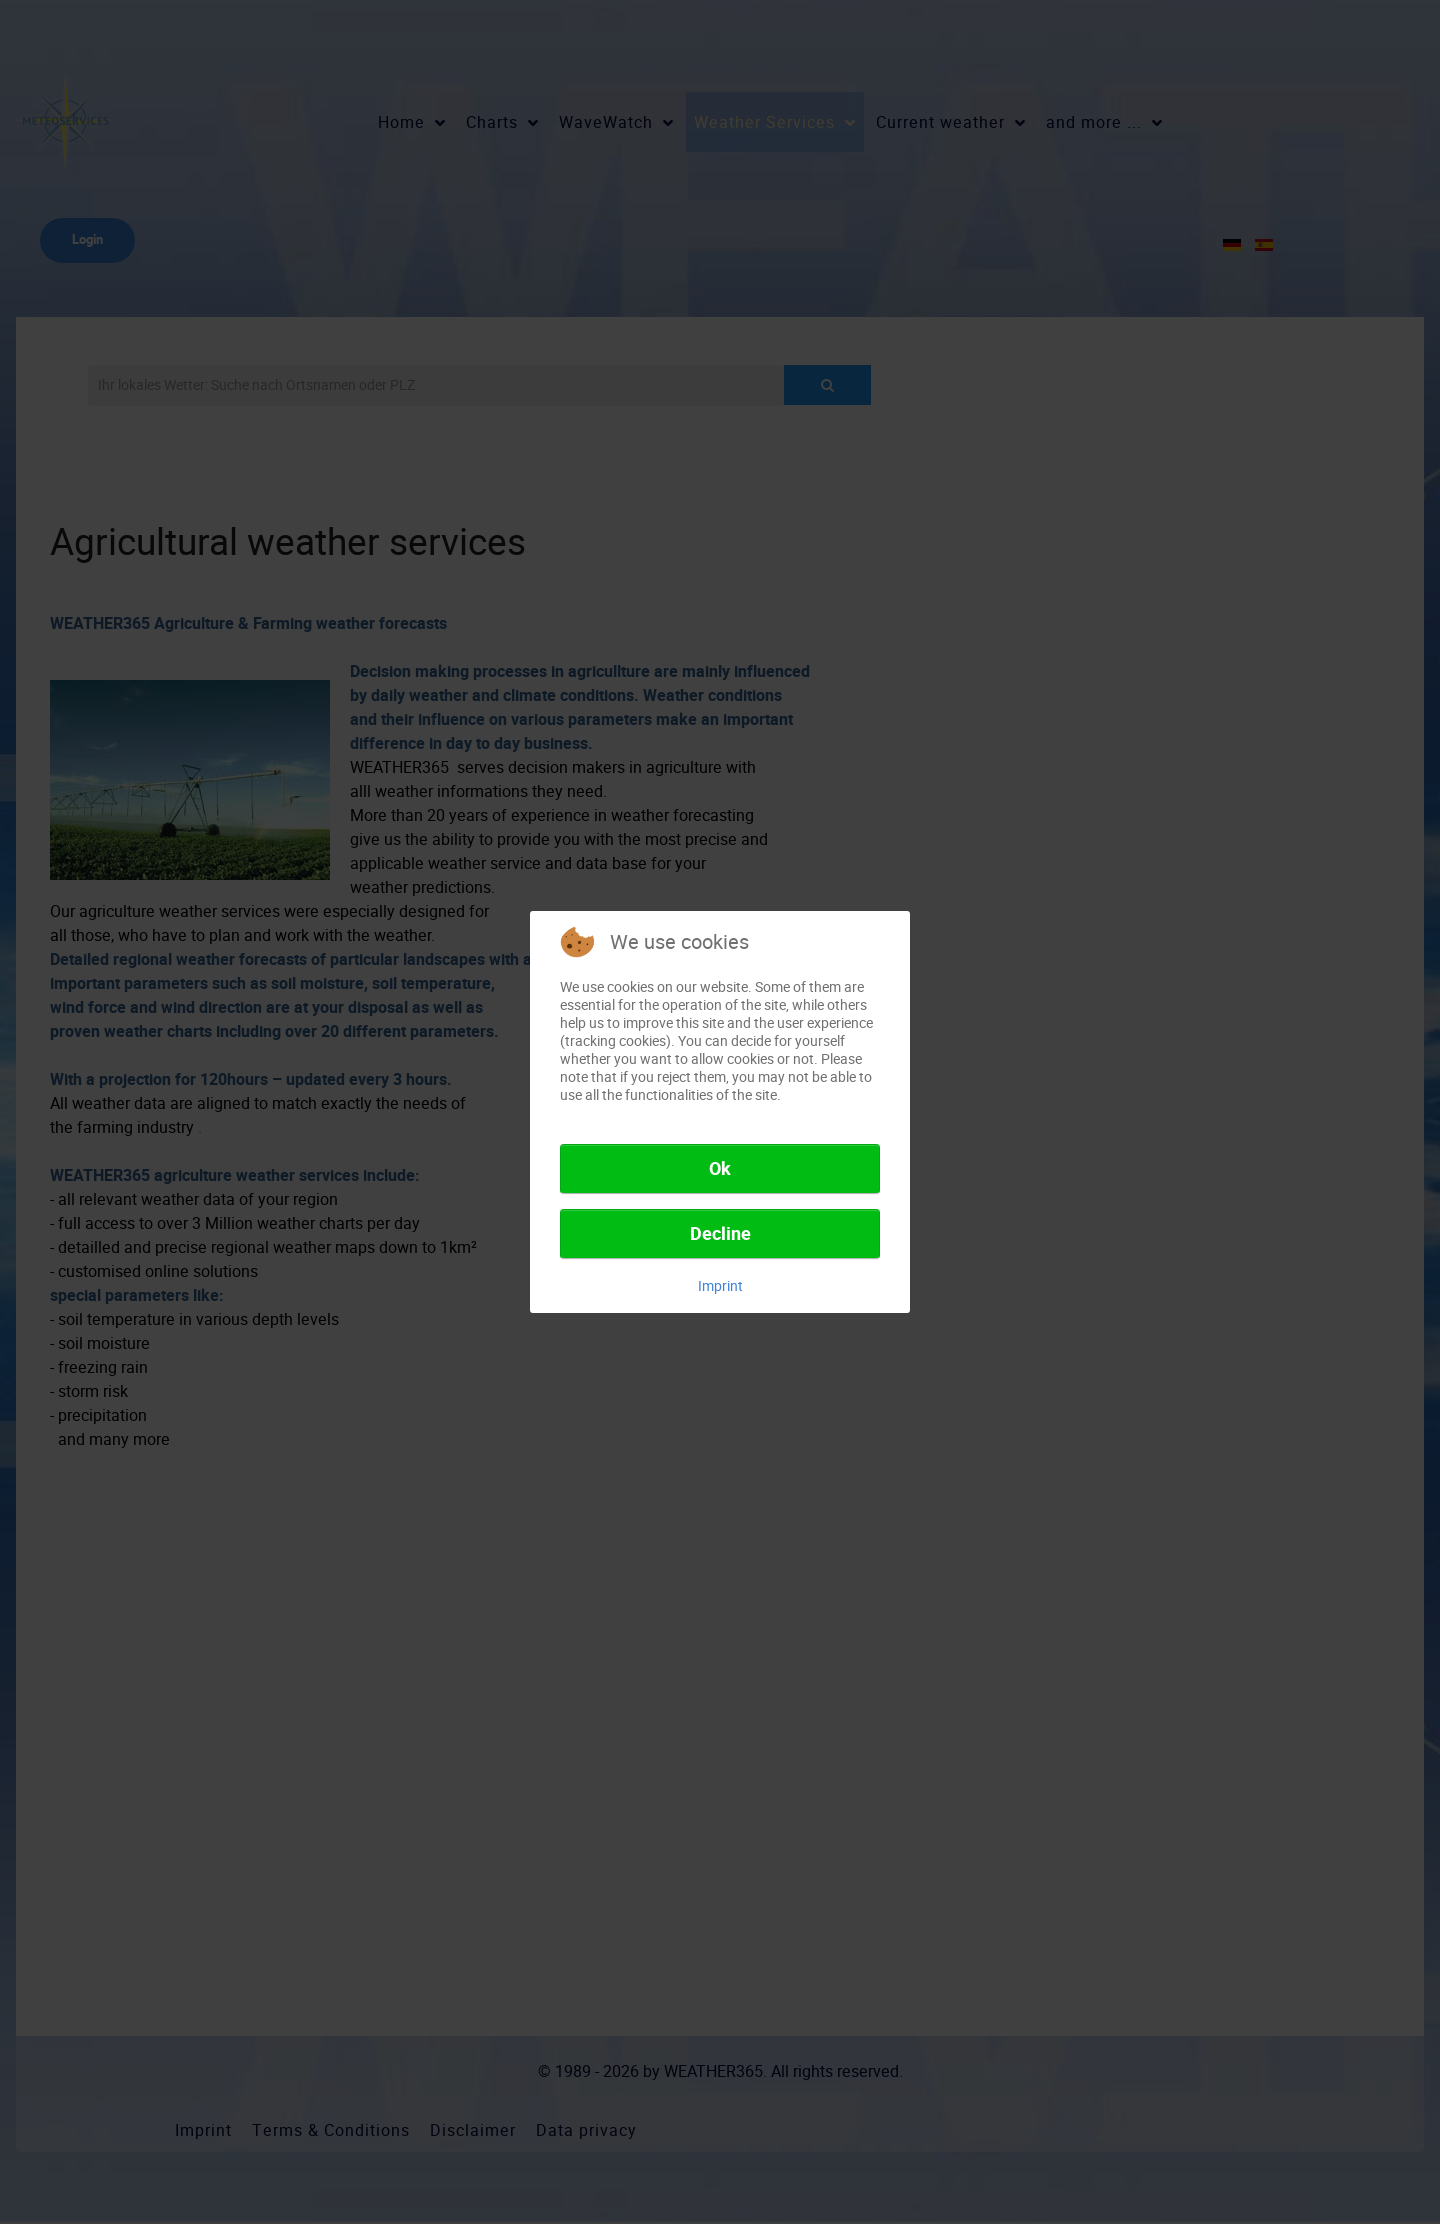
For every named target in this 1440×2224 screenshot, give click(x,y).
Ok (720, 1169)
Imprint (720, 1286)
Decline (720, 1234)
